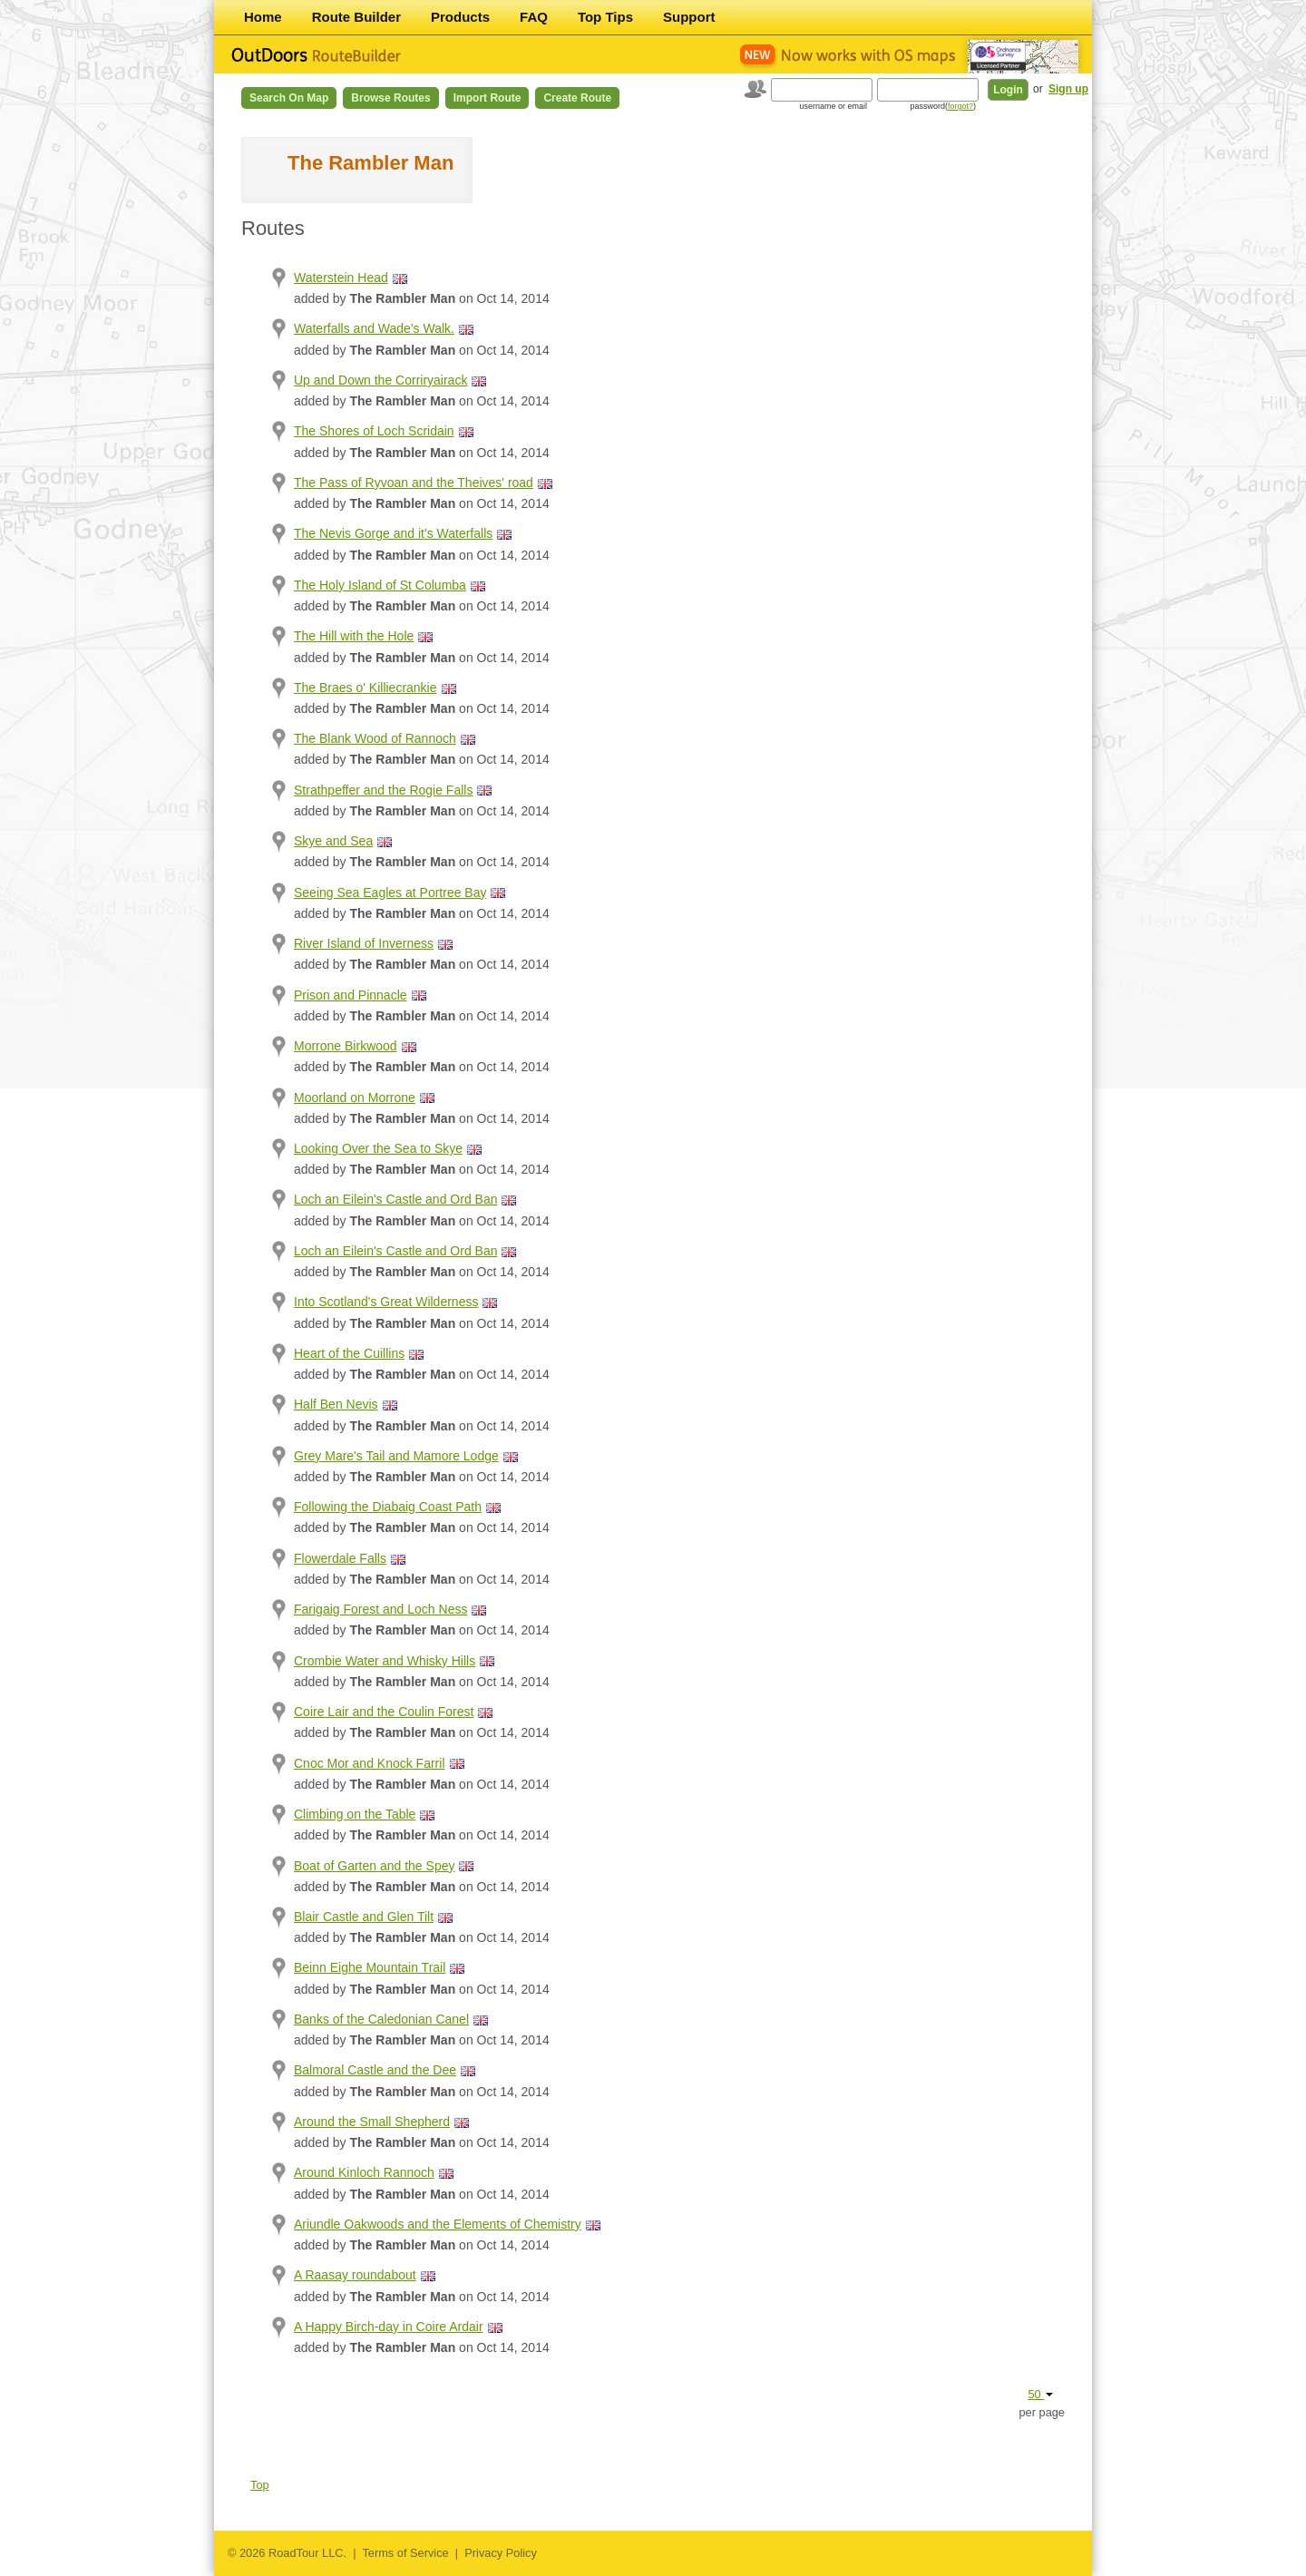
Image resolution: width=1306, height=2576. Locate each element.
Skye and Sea (333, 841)
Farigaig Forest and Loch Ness (380, 1609)
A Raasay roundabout (355, 2275)
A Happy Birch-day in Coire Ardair (388, 2326)
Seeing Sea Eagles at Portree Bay (390, 892)
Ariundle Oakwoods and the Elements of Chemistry (437, 2224)
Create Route (577, 98)
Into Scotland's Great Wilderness (386, 1301)
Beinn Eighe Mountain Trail (369, 1967)
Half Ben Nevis (336, 1404)
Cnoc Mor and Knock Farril (369, 1763)
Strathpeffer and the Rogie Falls (383, 790)
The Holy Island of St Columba (380, 585)
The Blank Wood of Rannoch (375, 738)
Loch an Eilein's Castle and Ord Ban (395, 1199)
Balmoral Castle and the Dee (375, 2070)
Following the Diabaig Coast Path (388, 1506)
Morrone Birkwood (345, 1046)
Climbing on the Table (354, 1814)
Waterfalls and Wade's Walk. (374, 328)
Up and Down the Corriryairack (380, 380)
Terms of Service (405, 2553)
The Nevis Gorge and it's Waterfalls (393, 533)
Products (460, 16)
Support (689, 16)
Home (263, 16)
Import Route (487, 98)
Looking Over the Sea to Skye (378, 1148)
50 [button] (1040, 2394)
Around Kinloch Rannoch (364, 2172)
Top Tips (605, 16)
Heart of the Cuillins (349, 1353)
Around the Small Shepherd (372, 2121)
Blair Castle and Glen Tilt (364, 1916)
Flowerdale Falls (340, 1558)
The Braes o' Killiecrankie (365, 687)
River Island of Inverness (364, 943)
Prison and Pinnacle (350, 995)
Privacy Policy (500, 2553)
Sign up (1068, 89)
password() (943, 106)
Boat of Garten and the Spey (374, 1866)
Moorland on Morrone (354, 1097)
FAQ (534, 16)
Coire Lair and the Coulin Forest (383, 1711)
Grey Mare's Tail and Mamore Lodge (396, 1456)
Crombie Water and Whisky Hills (384, 1661)
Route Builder (356, 16)
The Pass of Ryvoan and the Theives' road (413, 482)
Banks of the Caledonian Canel (381, 2019)
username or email (833, 106)
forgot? (960, 106)
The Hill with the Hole (354, 636)
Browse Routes (390, 98)
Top (259, 2485)
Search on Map (288, 98)
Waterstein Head (341, 277)
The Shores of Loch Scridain (374, 431)
